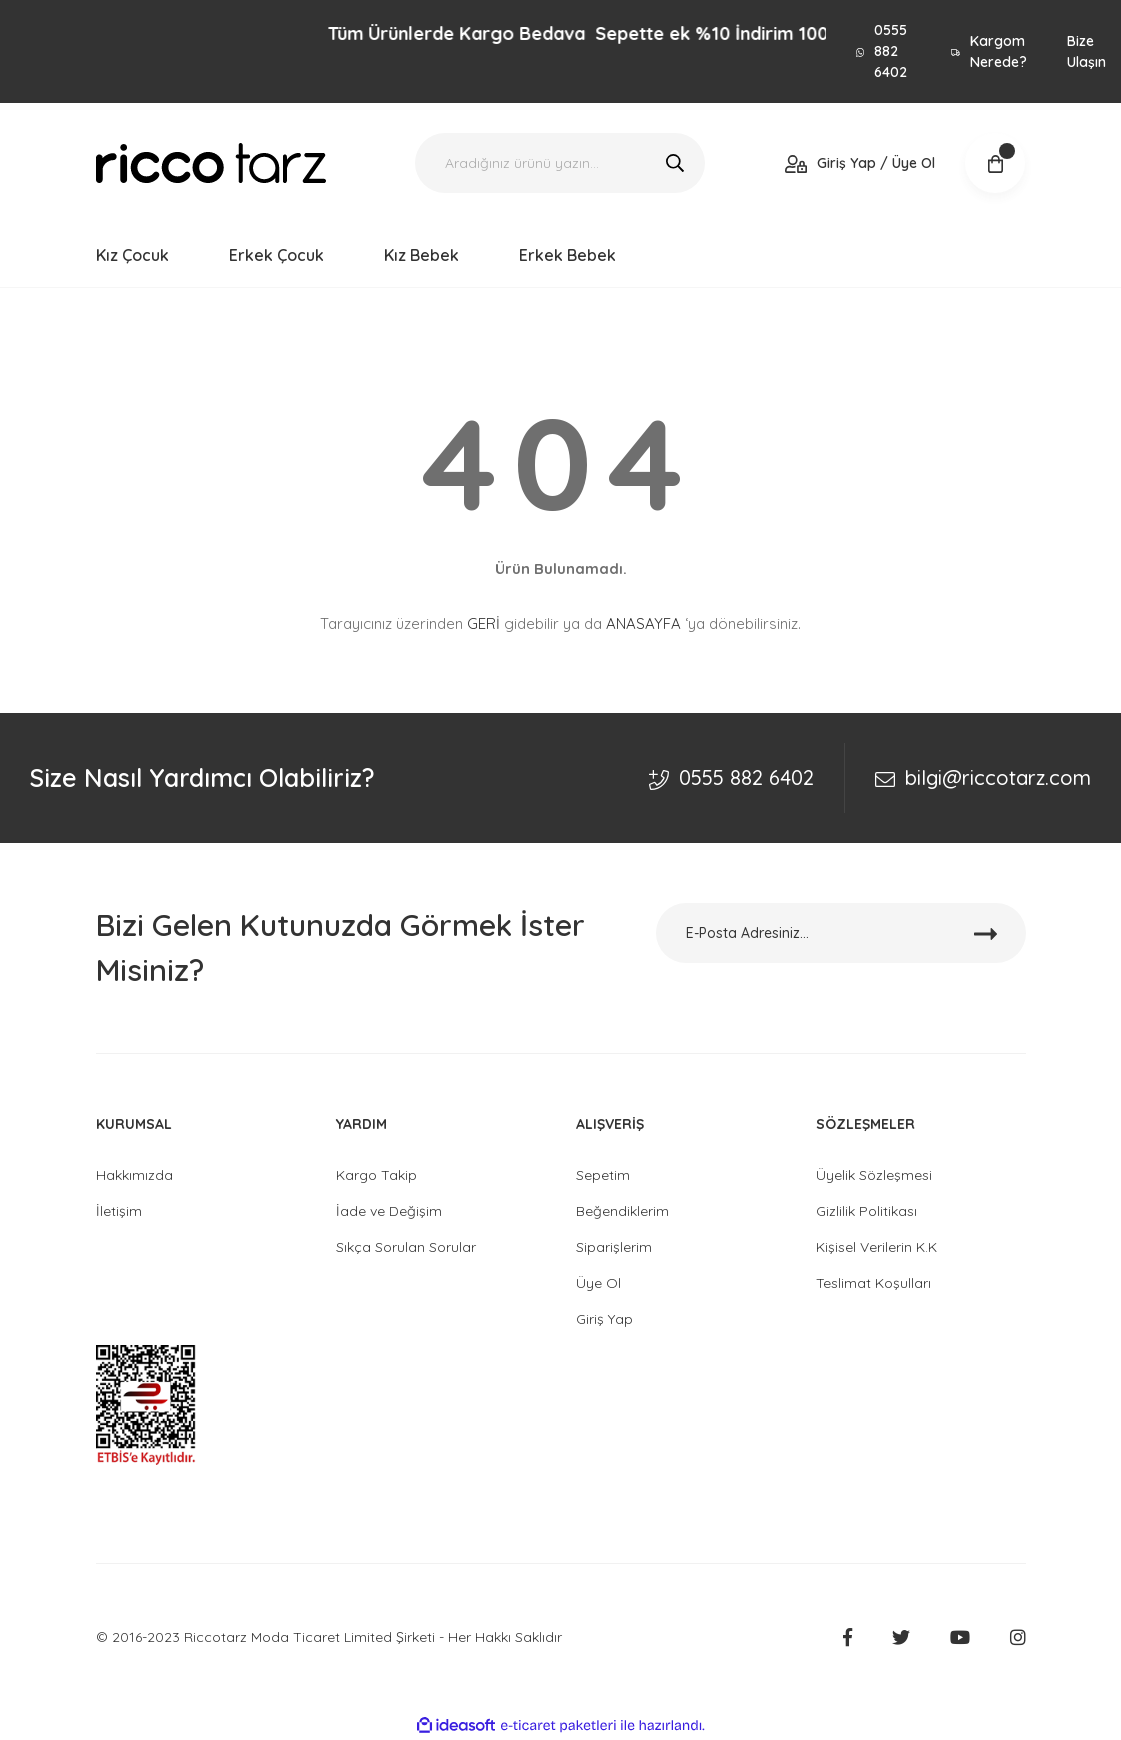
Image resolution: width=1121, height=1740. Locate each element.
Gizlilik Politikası (866, 1211)
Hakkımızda (134, 1175)
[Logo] (211, 163)
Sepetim (603, 1175)
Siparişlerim (614, 1247)
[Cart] (995, 163)
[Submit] (986, 933)
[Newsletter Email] (841, 933)
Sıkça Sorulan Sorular (406, 1247)
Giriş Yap (604, 1319)
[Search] (560, 163)
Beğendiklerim (622, 1211)
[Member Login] (860, 163)
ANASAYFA (643, 623)
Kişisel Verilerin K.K (876, 1247)
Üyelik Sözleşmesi (874, 1175)
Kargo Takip (376, 1175)
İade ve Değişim (389, 1211)
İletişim (119, 1211)
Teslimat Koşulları (873, 1283)
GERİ (483, 623)
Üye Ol (598, 1283)
